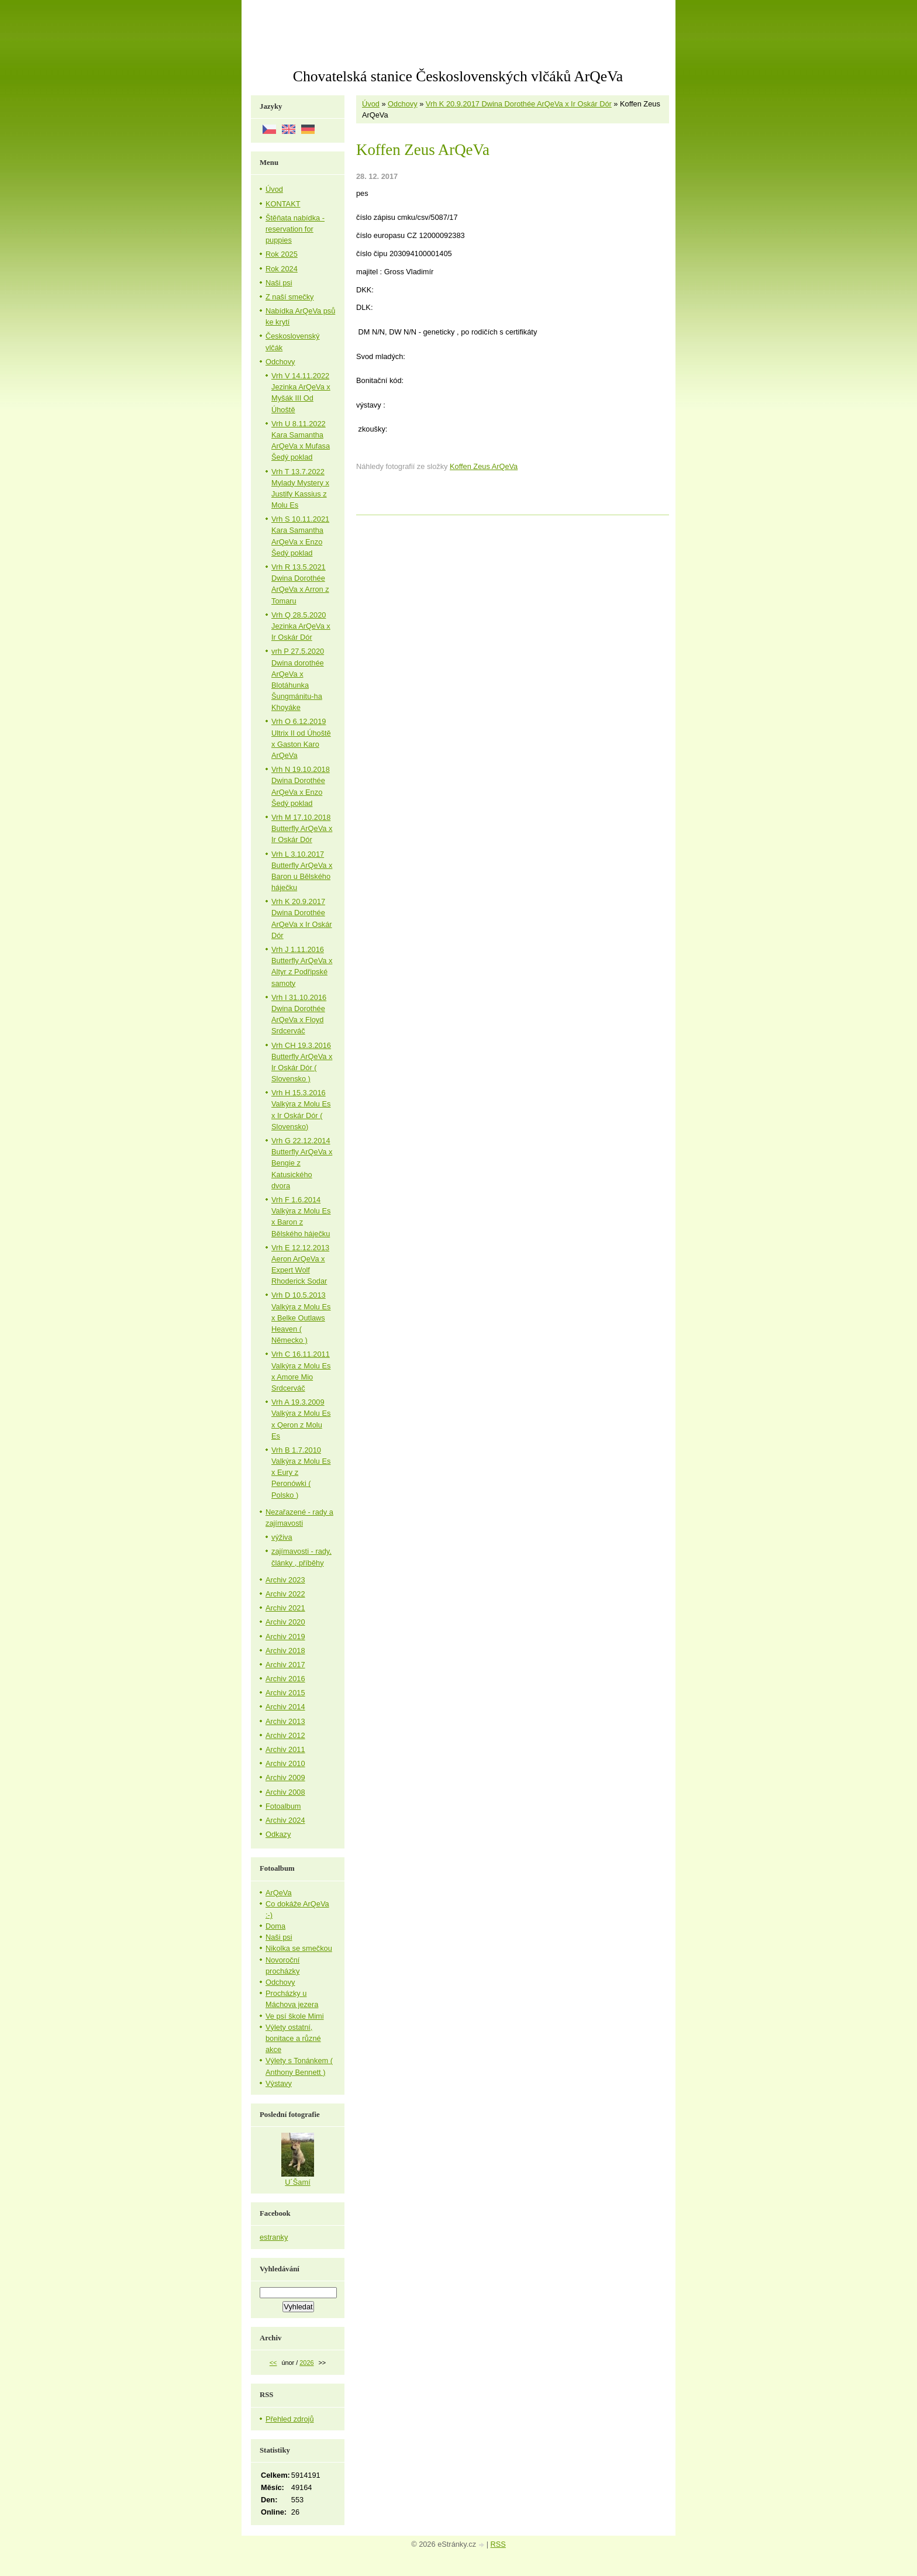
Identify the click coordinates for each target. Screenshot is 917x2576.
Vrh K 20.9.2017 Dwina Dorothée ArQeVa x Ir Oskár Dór (519, 103)
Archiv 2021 (285, 1607)
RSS (498, 2544)
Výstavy (279, 2083)
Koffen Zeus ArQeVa (484, 466)
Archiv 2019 (285, 1636)
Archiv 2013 (285, 1721)
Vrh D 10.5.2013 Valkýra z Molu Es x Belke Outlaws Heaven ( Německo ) (300, 1317)
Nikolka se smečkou (299, 1948)
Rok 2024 (282, 268)
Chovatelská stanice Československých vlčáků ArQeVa (458, 76)
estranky (274, 2237)
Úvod (371, 103)
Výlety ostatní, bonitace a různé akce (293, 2038)
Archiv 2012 (285, 1735)
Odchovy (403, 103)
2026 (306, 2362)
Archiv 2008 (285, 1792)
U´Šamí (297, 2182)
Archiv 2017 (285, 1664)
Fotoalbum (283, 1806)
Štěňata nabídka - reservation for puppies (295, 228)
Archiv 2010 (285, 1763)
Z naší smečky (290, 296)
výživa (281, 1537)
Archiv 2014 (285, 1706)
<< (273, 2362)
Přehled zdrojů (290, 2419)
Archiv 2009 (285, 1777)
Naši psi (279, 282)
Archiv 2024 (285, 1820)
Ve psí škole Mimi (295, 2016)
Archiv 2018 (285, 1650)
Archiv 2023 (285, 1579)
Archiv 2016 (285, 1678)
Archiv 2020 (285, 1622)
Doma (275, 1926)
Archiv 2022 (285, 1593)
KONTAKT (283, 203)
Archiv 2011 (285, 1749)
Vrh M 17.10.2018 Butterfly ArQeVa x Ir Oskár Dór (301, 828)
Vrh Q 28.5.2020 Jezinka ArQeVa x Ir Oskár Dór (300, 626)
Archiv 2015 (285, 1692)
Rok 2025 (282, 254)
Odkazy (278, 1834)
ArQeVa (279, 1892)
